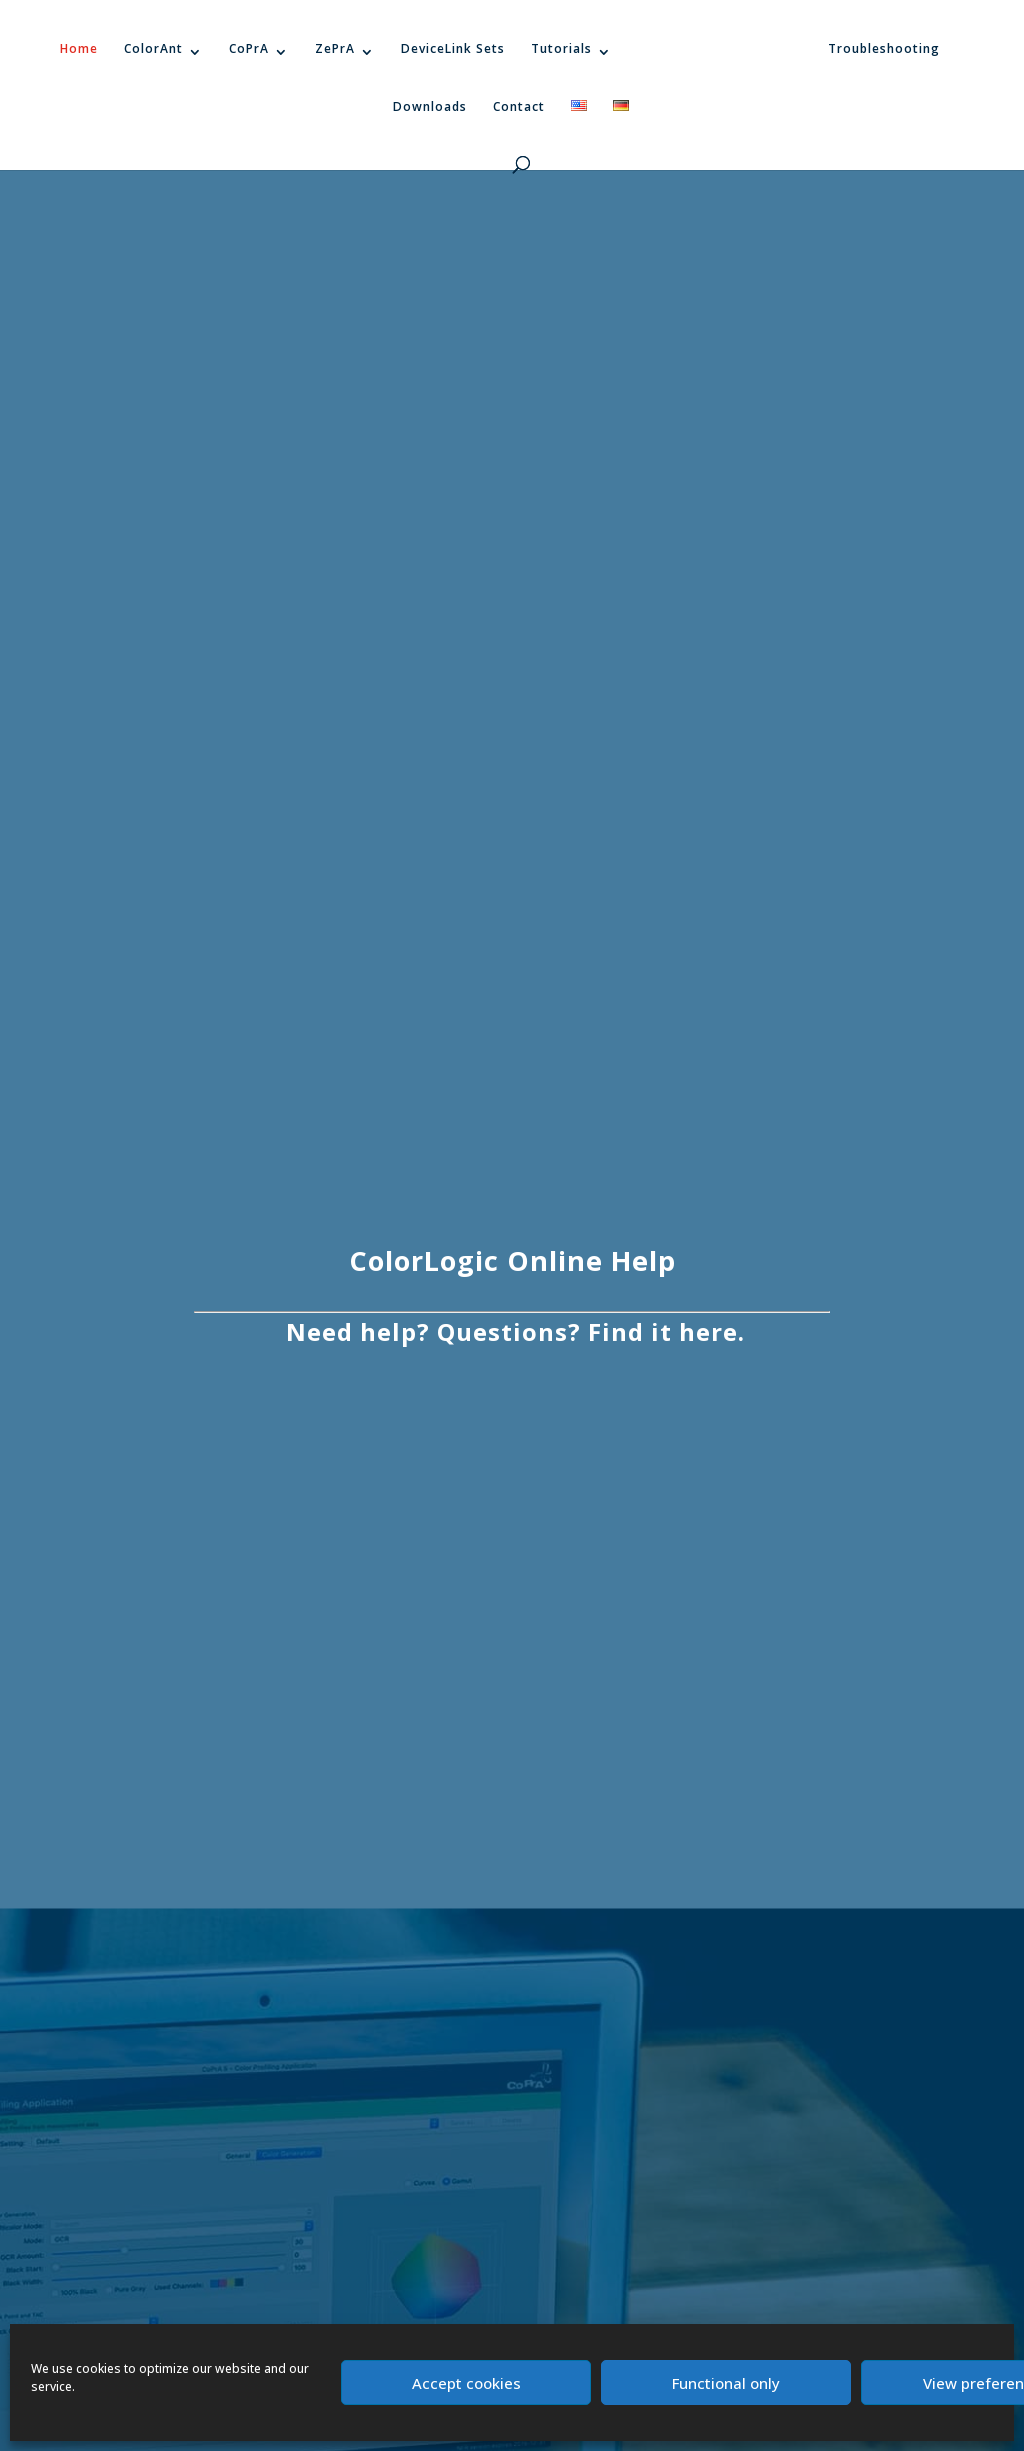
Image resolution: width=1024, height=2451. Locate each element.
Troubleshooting (884, 48)
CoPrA (249, 48)
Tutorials (561, 48)
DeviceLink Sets (453, 48)
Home (79, 48)
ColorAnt (153, 48)
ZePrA (335, 48)
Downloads (430, 106)
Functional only (726, 2383)
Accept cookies (466, 2383)
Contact (519, 106)
